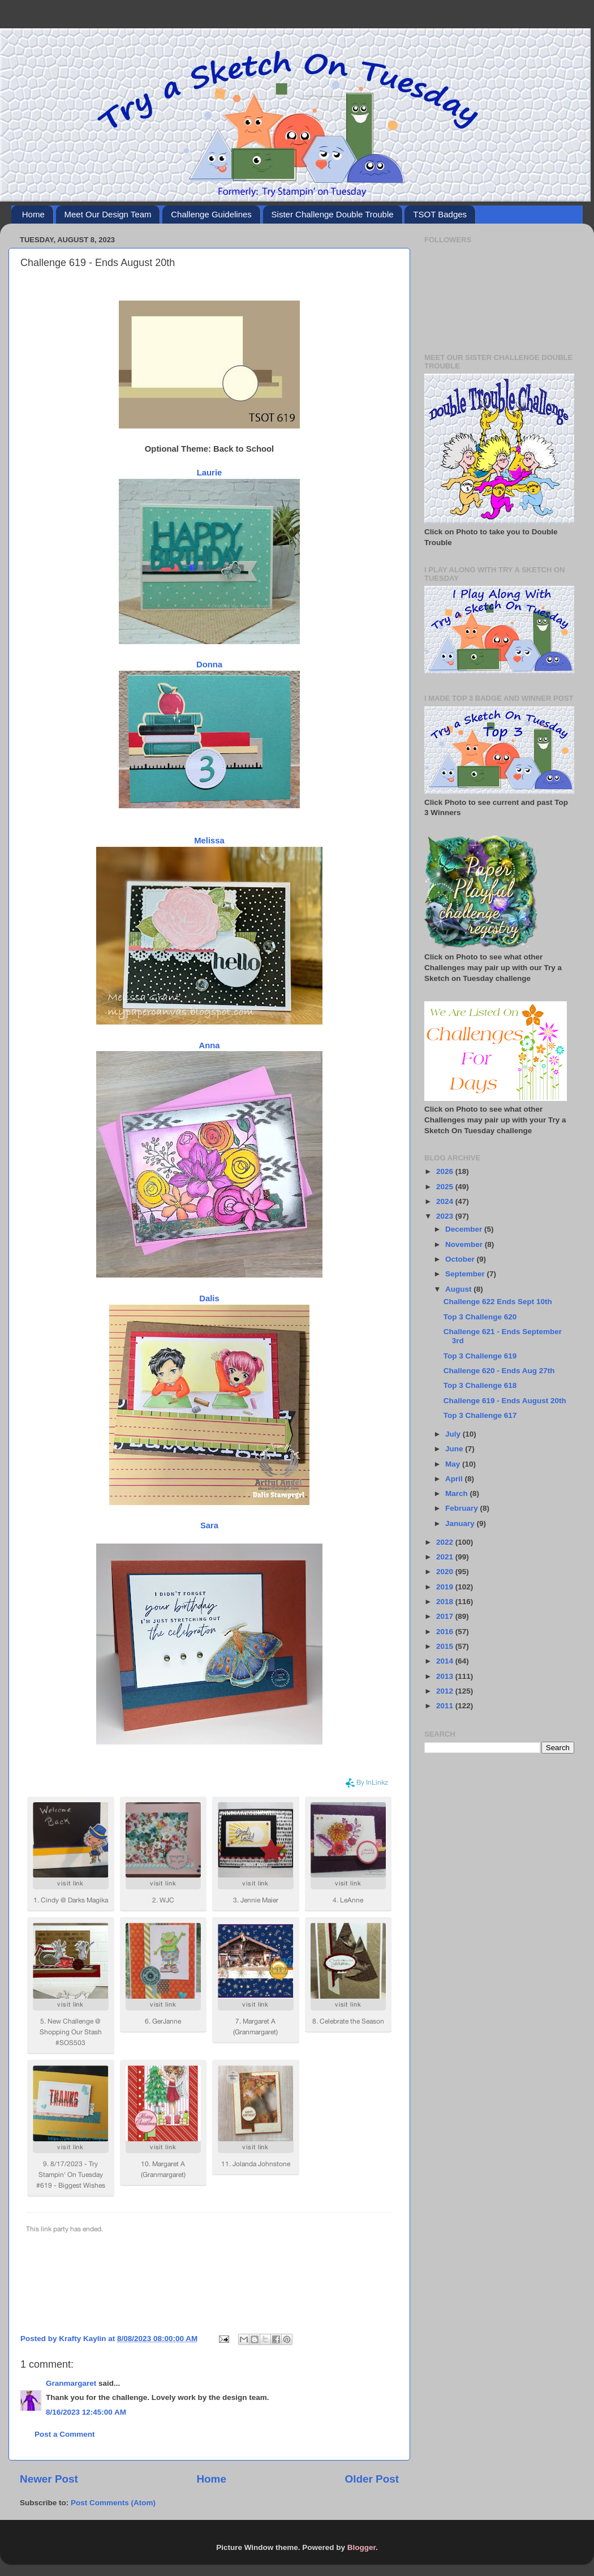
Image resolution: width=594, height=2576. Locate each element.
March (457, 1493)
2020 (445, 1571)
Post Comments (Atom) (113, 2502)
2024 (445, 1201)
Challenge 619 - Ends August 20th (505, 1400)
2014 (445, 1661)
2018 (445, 1601)
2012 (445, 1691)
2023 (445, 1216)
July (454, 1434)
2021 (445, 1557)
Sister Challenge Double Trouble (333, 214)
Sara (209, 1525)
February (462, 1508)
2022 (445, 1542)
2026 (445, 1171)
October (461, 1259)
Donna (209, 664)
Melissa (209, 840)
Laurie (209, 472)
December (464, 1229)
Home (33, 214)
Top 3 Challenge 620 (480, 1317)
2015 (445, 1646)
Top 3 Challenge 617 (480, 1415)
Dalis (209, 1298)
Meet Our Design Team (108, 214)
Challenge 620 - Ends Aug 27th (499, 1370)
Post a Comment (65, 2434)
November (465, 1244)
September (466, 1274)
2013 (445, 1676)
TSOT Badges (440, 214)
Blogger (361, 2547)
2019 (445, 1587)
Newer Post (49, 2479)
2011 (445, 1705)
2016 (445, 1631)
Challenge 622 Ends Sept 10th (498, 1301)
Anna (209, 1045)
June (455, 1449)
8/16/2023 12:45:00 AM (86, 2412)
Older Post (372, 2479)
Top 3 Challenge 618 (480, 1385)
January (461, 1523)
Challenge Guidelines (211, 214)
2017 (445, 1616)
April (455, 1479)
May (453, 1464)
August (459, 1289)
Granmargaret (71, 2383)
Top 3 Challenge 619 (480, 1356)
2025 (445, 1186)
